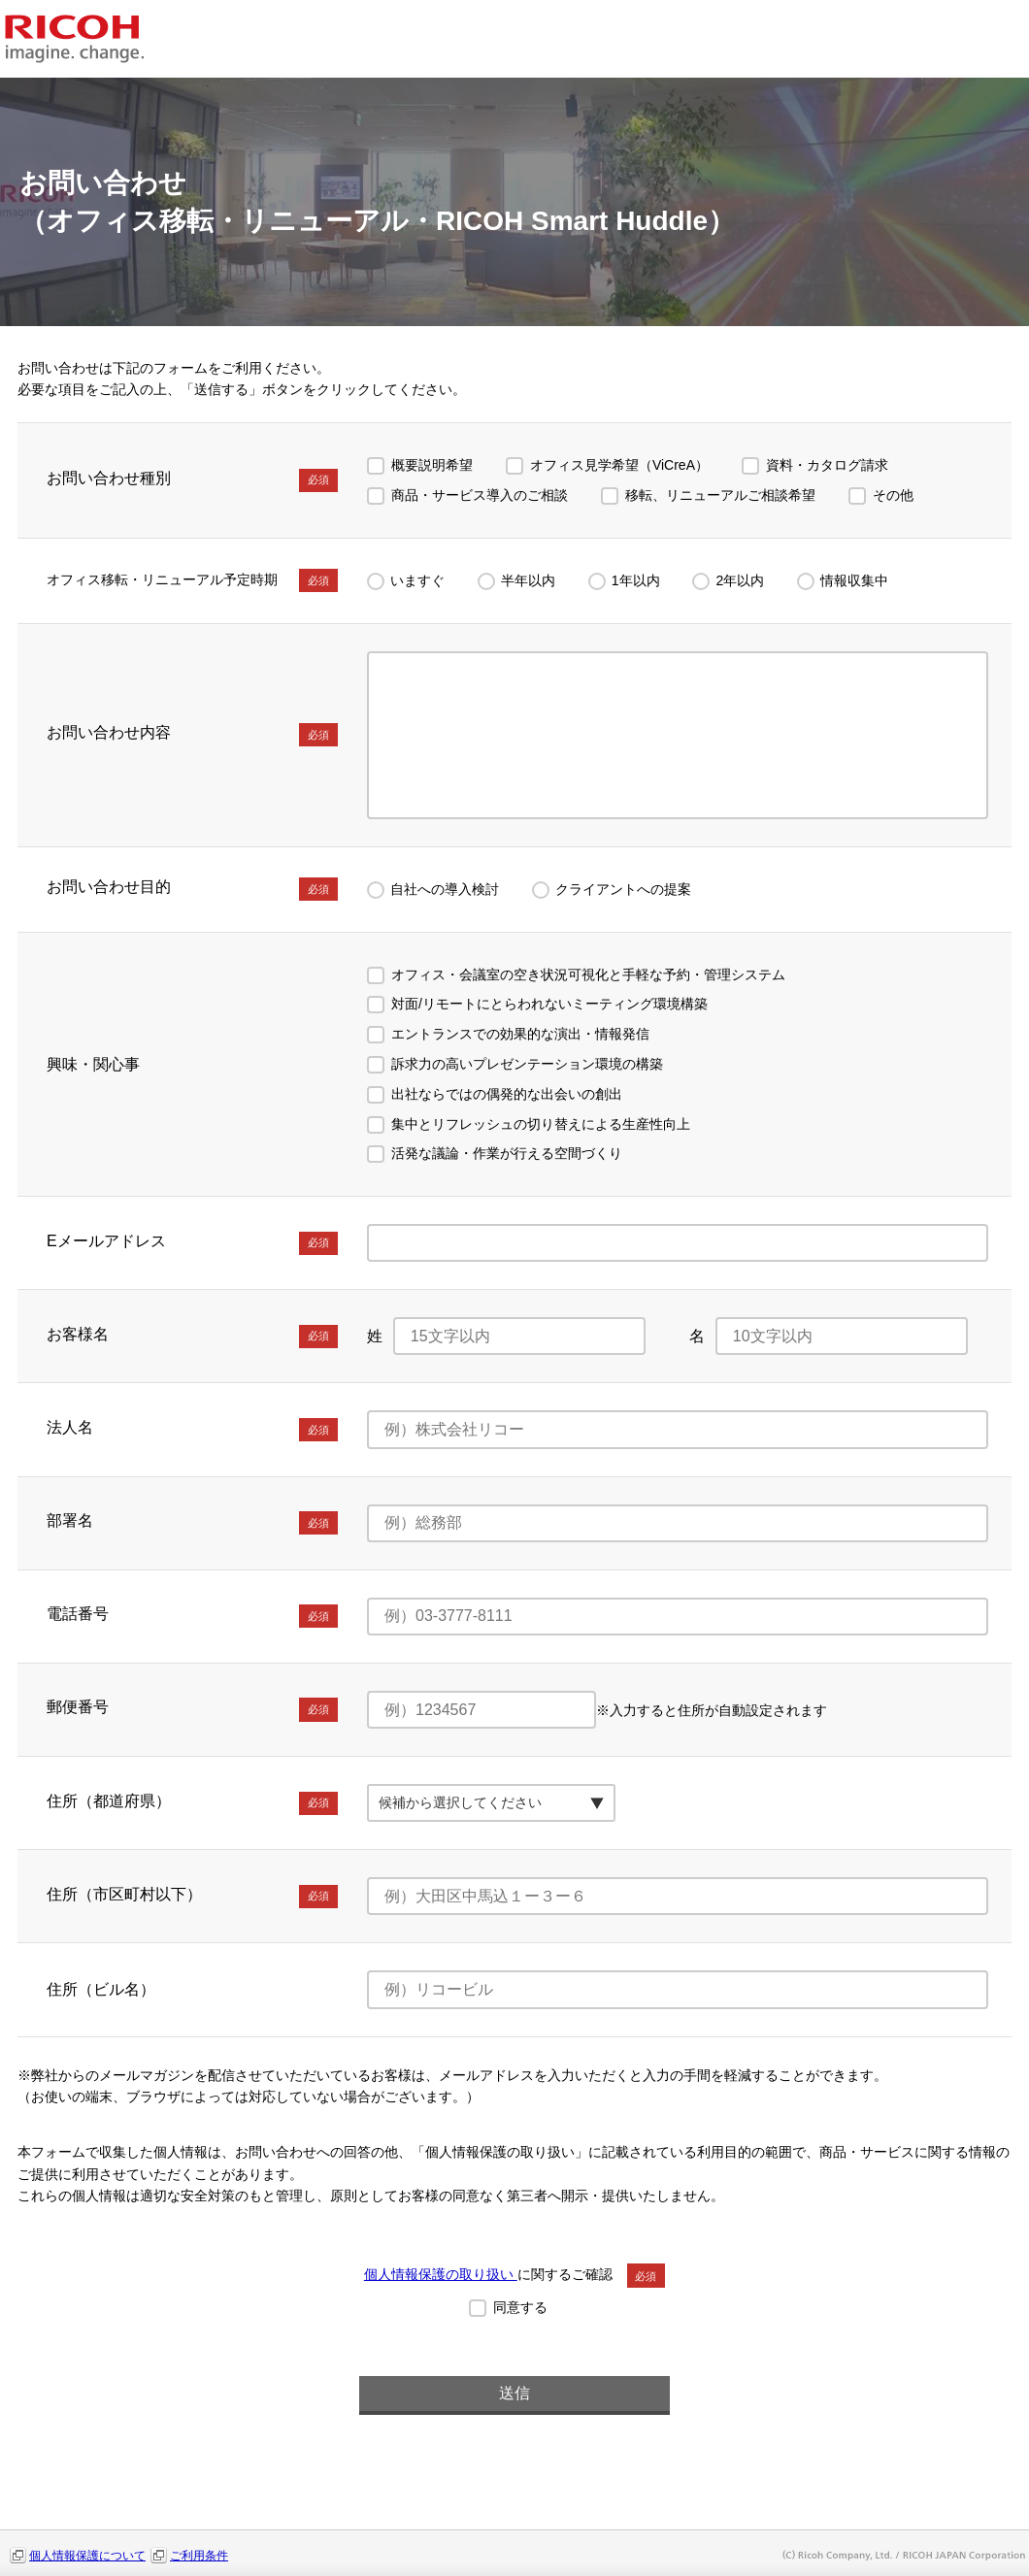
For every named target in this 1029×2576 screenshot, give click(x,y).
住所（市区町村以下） (192, 1896)
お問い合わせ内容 (192, 734)
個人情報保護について (87, 2555)
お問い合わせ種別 (192, 480)
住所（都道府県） (192, 1803)
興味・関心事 (93, 1064)
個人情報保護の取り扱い (440, 2274)
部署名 (192, 1523)
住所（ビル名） (101, 1989)
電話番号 (192, 1616)
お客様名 (192, 1336)
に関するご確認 (514, 2274)
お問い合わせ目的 (192, 889)
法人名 (192, 1429)
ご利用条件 (199, 2555)
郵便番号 (192, 1709)
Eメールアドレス (192, 1243)
